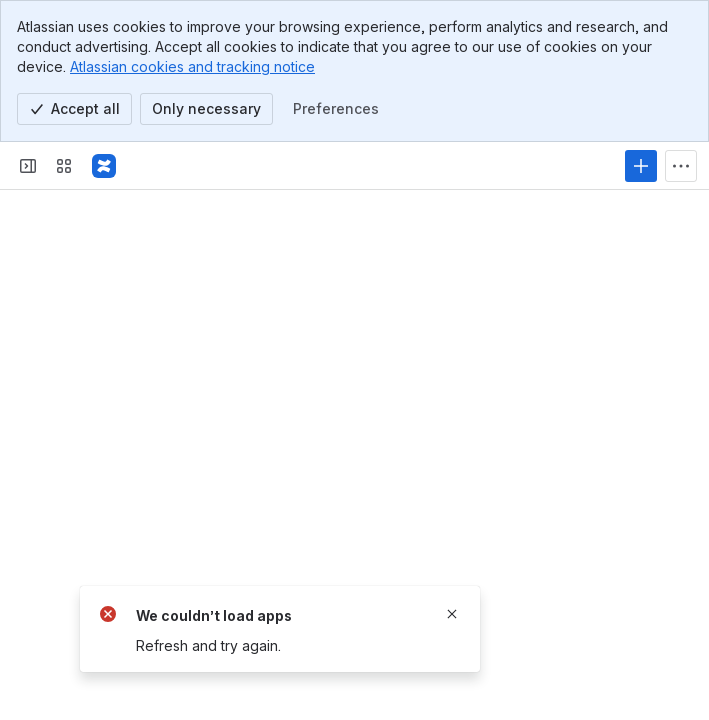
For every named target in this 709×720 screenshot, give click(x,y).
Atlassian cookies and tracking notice (192, 66)
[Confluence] (104, 166)
